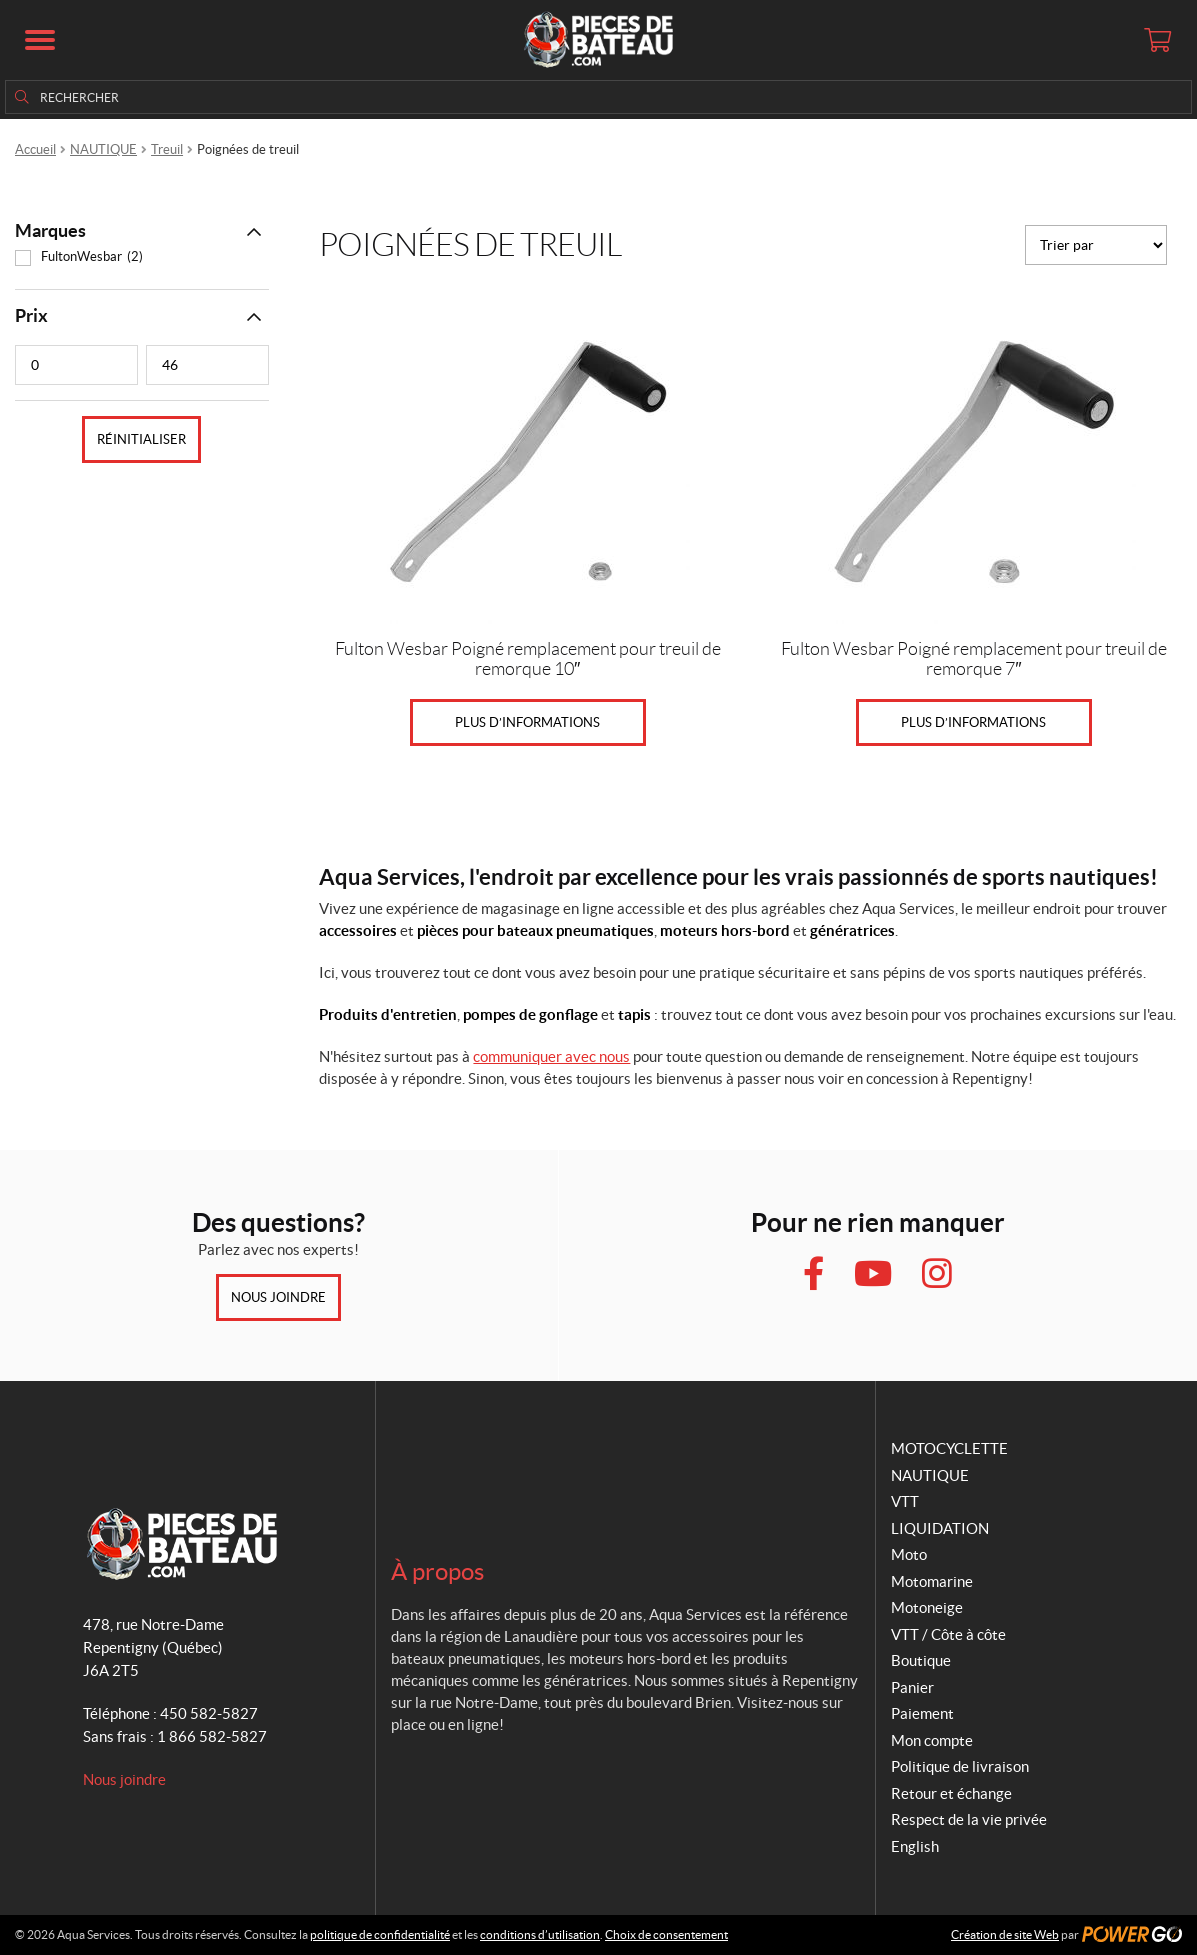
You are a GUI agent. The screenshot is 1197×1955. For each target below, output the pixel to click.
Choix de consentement (666, 1934)
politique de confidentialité (380, 1934)
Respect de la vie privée (969, 1819)
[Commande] (1096, 245)
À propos (437, 1571)
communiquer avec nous (551, 1056)
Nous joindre (278, 1297)
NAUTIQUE (103, 149)
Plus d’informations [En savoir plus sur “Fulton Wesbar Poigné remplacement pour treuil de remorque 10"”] (527, 722)
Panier (912, 1687)
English (915, 1846)
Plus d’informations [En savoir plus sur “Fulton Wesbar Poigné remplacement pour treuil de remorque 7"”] (973, 722)
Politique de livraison (960, 1766)
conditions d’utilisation (540, 1934)
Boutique (921, 1660)
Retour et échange (951, 1793)
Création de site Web (1005, 1934)
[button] (40, 40)
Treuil (167, 149)
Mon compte (932, 1740)
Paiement (922, 1713)
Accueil (35, 149)
